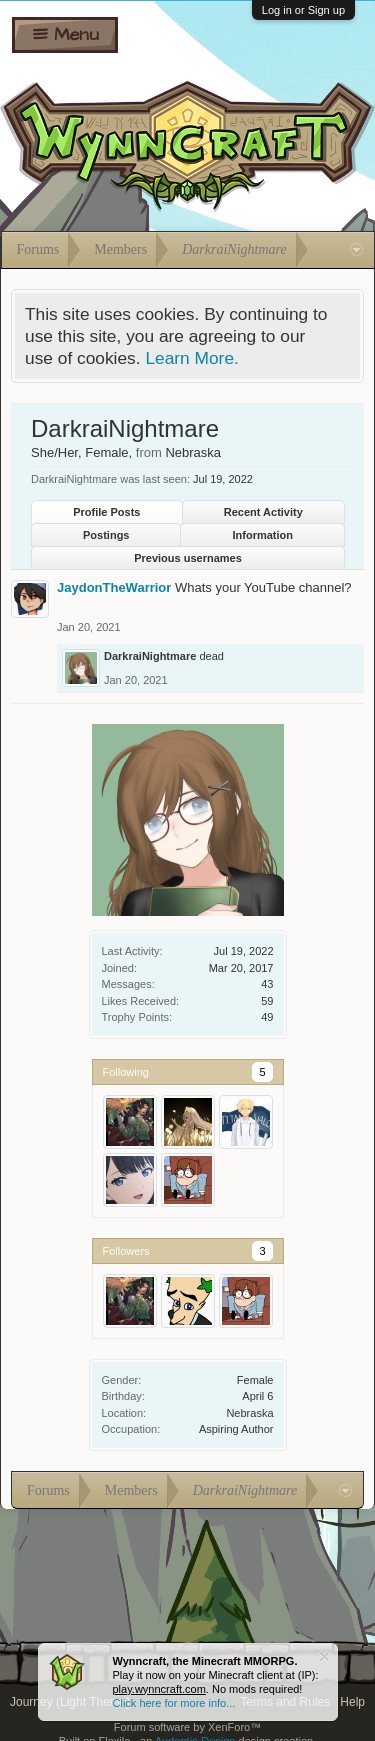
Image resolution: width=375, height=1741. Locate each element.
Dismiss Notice (324, 1656)
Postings (106, 535)
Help (352, 1702)
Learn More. (191, 358)
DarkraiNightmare (150, 656)
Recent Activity (263, 512)
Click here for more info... (174, 1703)
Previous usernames (188, 558)
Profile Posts (106, 512)
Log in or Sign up (303, 10)
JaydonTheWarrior (114, 587)
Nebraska (249, 1413)
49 (267, 1017)
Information (263, 535)
